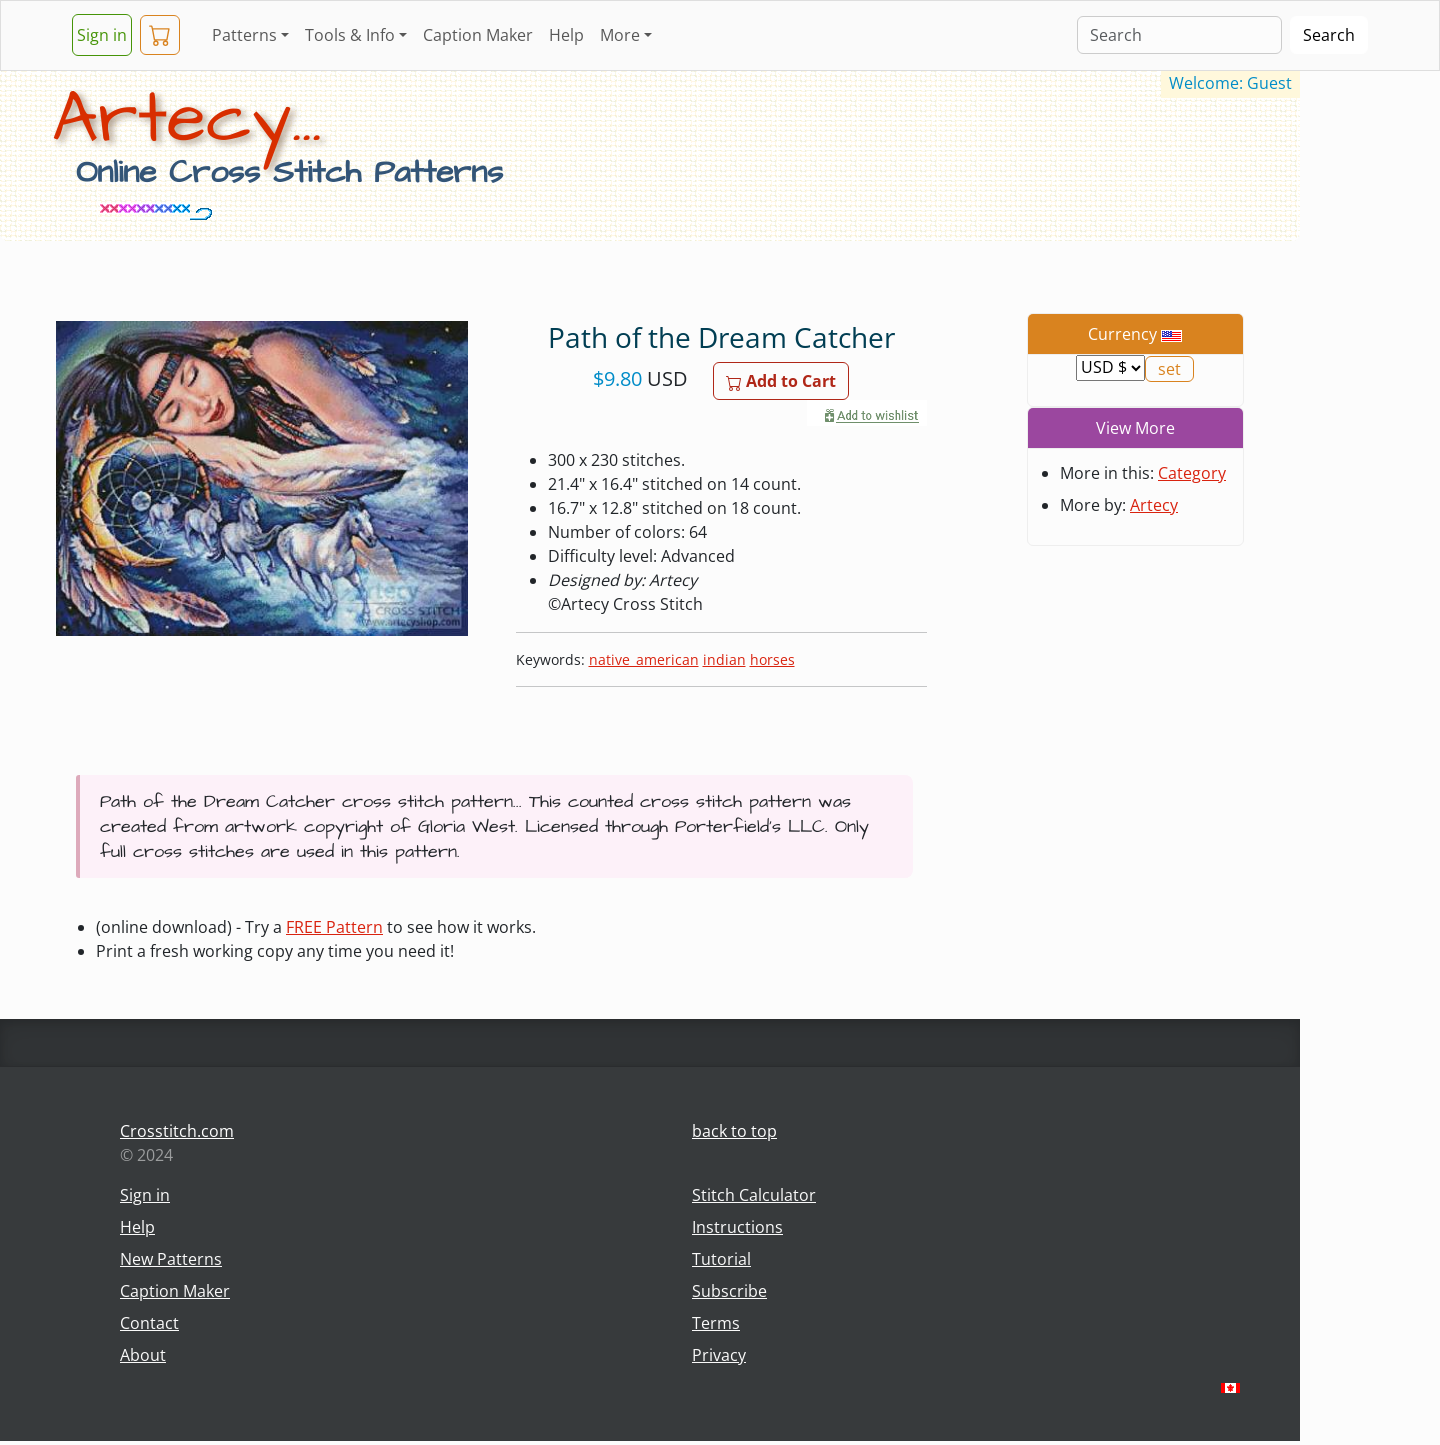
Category (1192, 473)
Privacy (719, 1355)
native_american (644, 659)
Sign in (102, 35)
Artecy (1154, 505)
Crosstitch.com (177, 1131)
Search (1329, 35)
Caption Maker (478, 35)
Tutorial (721, 1259)
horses (772, 659)
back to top (734, 1131)
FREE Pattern (334, 927)
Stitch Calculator (754, 1195)
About (143, 1355)
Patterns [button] (244, 35)
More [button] (620, 35)
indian (724, 659)
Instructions (737, 1227)
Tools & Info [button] (350, 35)
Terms (716, 1323)
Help (566, 35)
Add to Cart (781, 381)
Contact (149, 1323)
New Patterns (171, 1259)
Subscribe (729, 1291)
